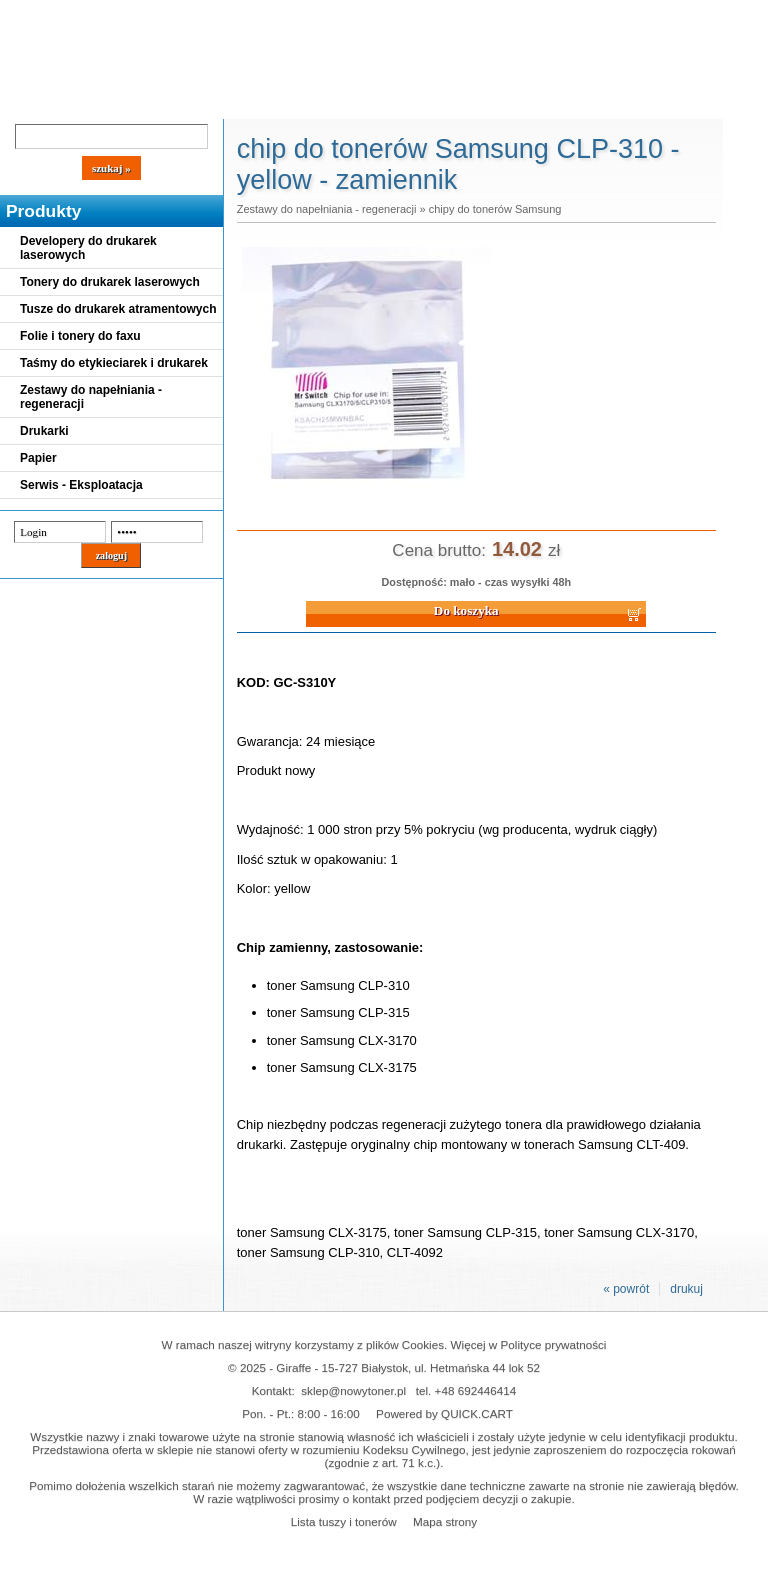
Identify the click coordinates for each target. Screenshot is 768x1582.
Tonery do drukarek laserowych (110, 282)
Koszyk (542, 14)
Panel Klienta (241, 102)
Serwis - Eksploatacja (81, 485)
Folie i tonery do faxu (80, 336)
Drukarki (44, 431)
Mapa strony (445, 1521)
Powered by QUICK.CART (444, 1413)
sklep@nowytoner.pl (353, 1390)
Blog (30, 102)
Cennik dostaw (122, 102)
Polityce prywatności (554, 1344)
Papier (38, 458)
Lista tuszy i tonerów (344, 1521)
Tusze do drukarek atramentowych (118, 309)
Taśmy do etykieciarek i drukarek (114, 363)
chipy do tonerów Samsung (495, 209)
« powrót (626, 1289)
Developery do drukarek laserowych (88, 248)
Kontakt (339, 102)
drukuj (686, 1289)
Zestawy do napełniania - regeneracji (91, 397)
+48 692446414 (476, 1390)
